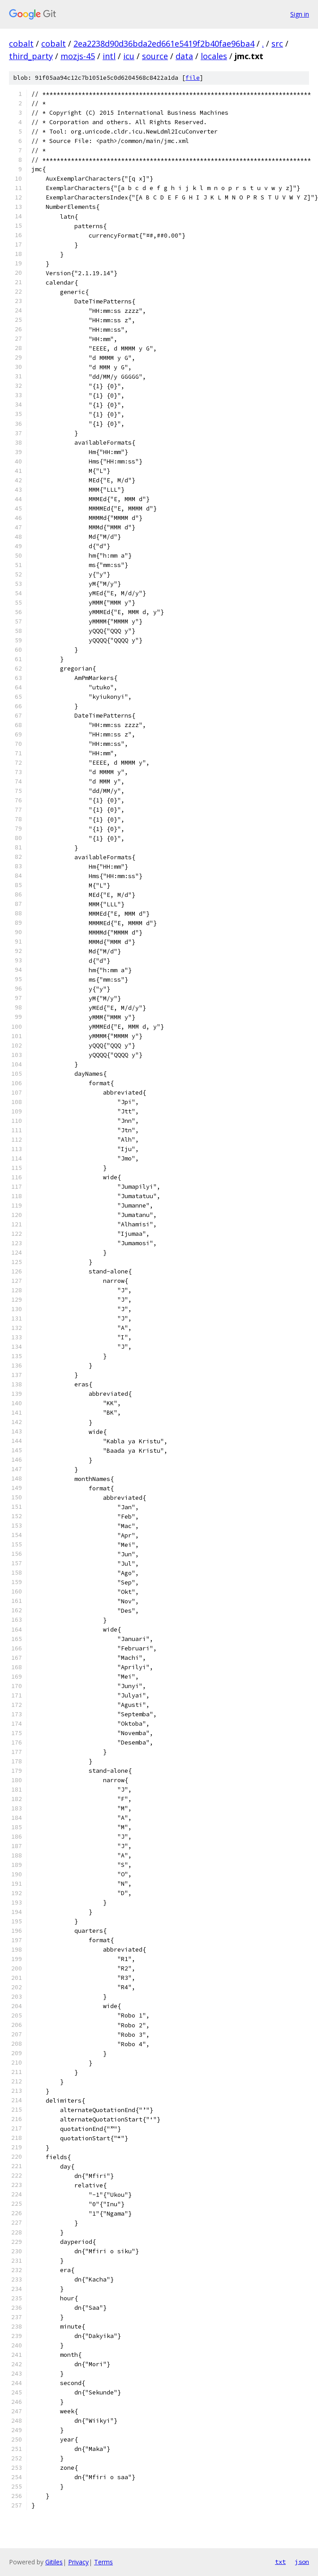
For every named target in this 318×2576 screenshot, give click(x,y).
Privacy (78, 2562)
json (302, 2562)
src (277, 43)
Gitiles (54, 2562)
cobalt (21, 43)
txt (280, 2562)
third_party (31, 56)
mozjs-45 (77, 56)
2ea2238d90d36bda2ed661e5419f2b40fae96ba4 (163, 43)
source (155, 56)
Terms (103, 2562)
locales (214, 56)
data (184, 56)
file (192, 78)
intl (109, 56)
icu (128, 56)
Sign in (299, 14)
